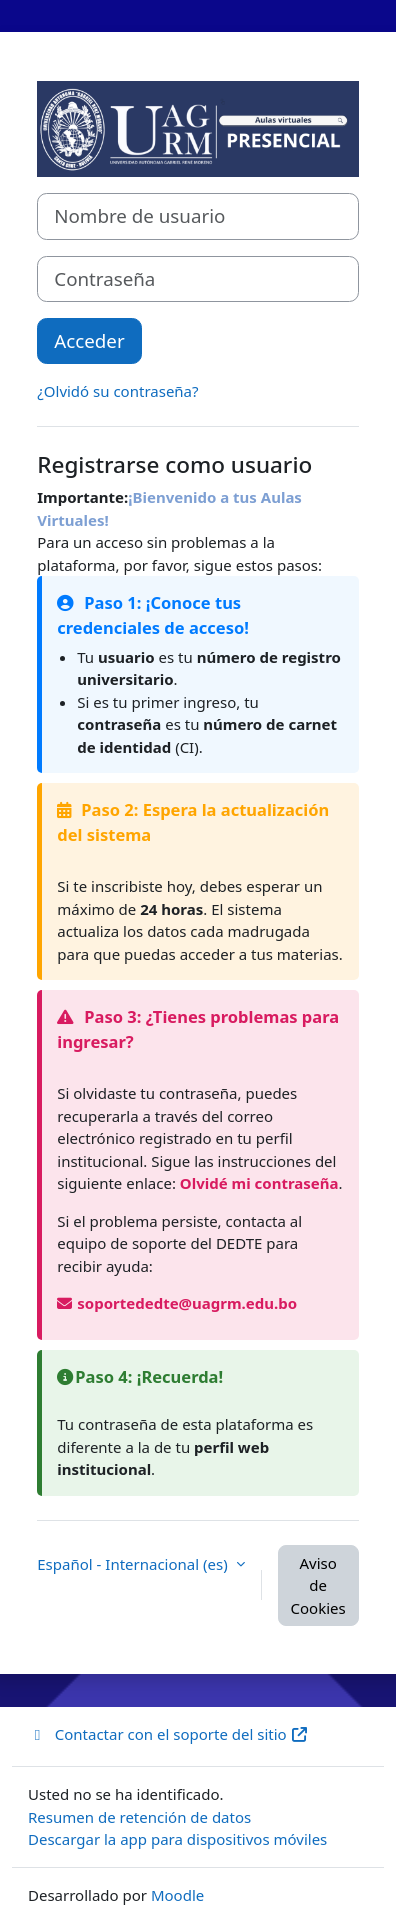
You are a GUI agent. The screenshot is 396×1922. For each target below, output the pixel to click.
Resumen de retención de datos (139, 1817)
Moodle (177, 1895)
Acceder (89, 340)
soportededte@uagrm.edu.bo (177, 1303)
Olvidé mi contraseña (259, 1183)
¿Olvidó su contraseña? (117, 391)
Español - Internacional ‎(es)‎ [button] (134, 1564)
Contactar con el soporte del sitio (168, 1734)
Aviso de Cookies (318, 1585)
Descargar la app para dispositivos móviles (177, 1839)
